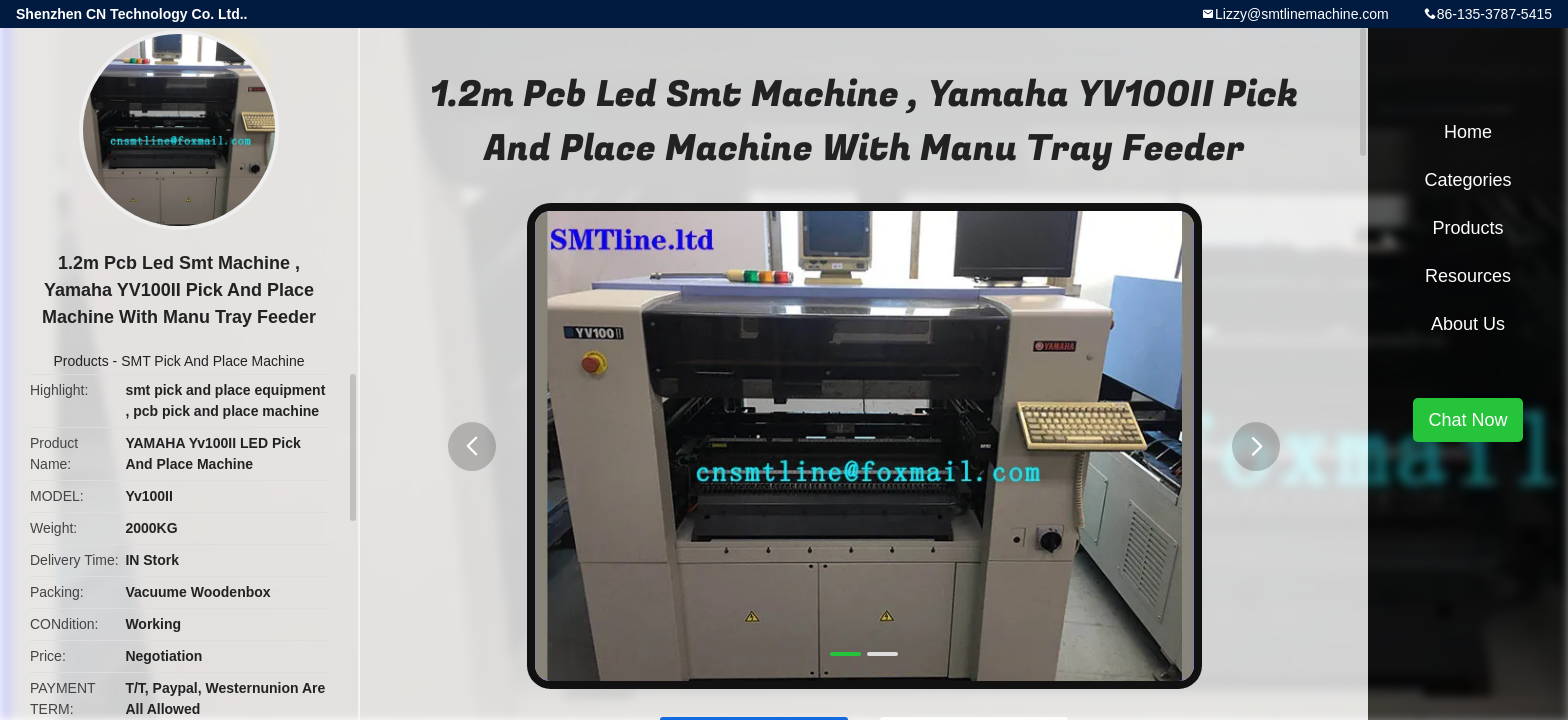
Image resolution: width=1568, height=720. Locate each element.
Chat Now (1467, 420)
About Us (1468, 324)
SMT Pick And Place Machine (212, 361)
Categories (1467, 180)
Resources (1468, 276)
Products (80, 361)
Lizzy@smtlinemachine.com (1302, 14)
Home (1468, 132)
